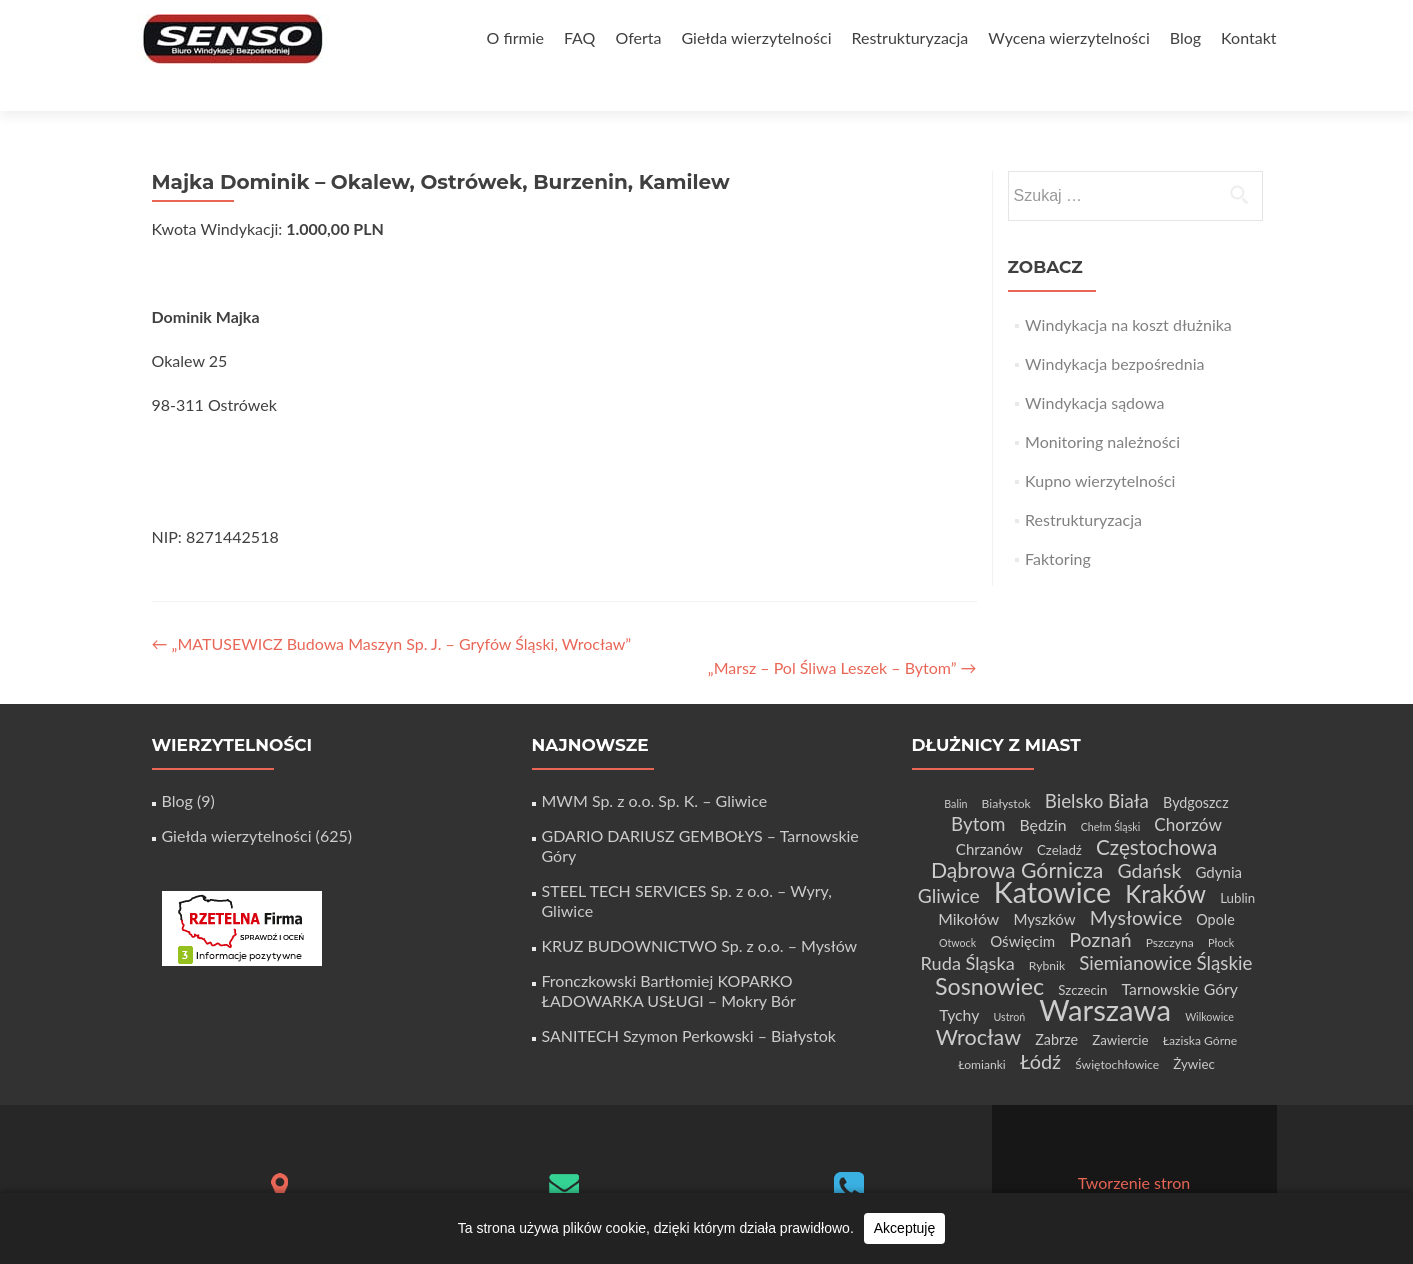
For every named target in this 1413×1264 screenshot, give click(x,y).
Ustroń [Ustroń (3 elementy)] (1009, 981)
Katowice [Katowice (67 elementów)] (1052, 857)
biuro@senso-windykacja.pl (564, 1182)
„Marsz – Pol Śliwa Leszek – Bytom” (842, 632)
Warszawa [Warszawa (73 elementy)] (1105, 974)
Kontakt (1248, 37)
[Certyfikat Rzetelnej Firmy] (242, 891)
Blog (1185, 37)
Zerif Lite (1052, 1167)
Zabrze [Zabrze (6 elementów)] (1056, 1004)
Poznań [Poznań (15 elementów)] (1100, 904)
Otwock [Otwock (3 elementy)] (957, 907)
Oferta (638, 37)
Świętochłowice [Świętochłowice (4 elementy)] (1117, 1029)
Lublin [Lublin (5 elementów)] (1237, 863)
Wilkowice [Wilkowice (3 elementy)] (1209, 981)
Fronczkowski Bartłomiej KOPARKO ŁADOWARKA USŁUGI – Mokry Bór (669, 955)
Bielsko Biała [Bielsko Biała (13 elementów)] (1097, 765)
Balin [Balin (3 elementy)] (955, 768)
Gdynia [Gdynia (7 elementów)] (1218, 837)
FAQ (579, 37)
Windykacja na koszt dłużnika (1128, 289)
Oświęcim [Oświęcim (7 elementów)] (1022, 906)
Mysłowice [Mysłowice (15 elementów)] (1136, 882)
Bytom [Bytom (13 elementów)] (978, 788)
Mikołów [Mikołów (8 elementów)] (968, 883)
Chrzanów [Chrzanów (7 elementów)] (989, 814)
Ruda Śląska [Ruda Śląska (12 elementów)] (968, 928)
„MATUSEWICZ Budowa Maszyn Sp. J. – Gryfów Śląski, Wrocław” (392, 608)
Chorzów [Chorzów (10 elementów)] (1188, 789)
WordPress (1209, 1167)
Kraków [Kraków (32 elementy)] (1165, 858)
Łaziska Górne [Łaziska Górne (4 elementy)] (1200, 1005)
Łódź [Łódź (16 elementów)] (1040, 1026)
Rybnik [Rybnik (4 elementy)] (1047, 930)
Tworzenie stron (1134, 1147)
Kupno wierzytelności (1100, 445)
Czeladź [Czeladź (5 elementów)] (1059, 815)
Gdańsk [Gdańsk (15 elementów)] (1149, 835)
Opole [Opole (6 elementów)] (1215, 884)
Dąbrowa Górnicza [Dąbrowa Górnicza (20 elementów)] (1017, 835)
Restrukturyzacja (909, 37)
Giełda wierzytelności (756, 37)
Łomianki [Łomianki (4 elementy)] (982, 1029)
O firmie (515, 37)
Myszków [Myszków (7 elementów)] (1044, 884)
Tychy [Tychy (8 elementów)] (959, 979)
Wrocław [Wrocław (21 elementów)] (978, 1002)
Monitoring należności (1102, 406)
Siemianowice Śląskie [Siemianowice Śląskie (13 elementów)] (1165, 927)
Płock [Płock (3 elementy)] (1221, 907)
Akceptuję (904, 1228)
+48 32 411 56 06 (849, 1186)
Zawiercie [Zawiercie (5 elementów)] (1120, 1005)
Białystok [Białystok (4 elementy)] (1006, 768)
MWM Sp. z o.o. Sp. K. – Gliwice (655, 765)
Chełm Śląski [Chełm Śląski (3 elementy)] (1111, 791)
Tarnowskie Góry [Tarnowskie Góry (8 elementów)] (1180, 953)
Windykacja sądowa (1094, 367)
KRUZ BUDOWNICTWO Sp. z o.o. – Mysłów (700, 910)
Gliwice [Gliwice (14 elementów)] (949, 860)
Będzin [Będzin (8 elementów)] (1043, 789)
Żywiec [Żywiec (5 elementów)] (1193, 1029)
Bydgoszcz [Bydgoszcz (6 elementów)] (1196, 767)
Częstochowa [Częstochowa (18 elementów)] (1156, 812)
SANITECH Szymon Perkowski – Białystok (689, 1000)
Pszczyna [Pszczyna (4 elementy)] (1170, 907)
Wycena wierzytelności (1068, 37)
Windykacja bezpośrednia (1114, 328)
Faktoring (1058, 523)
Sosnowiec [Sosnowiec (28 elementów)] (989, 951)
